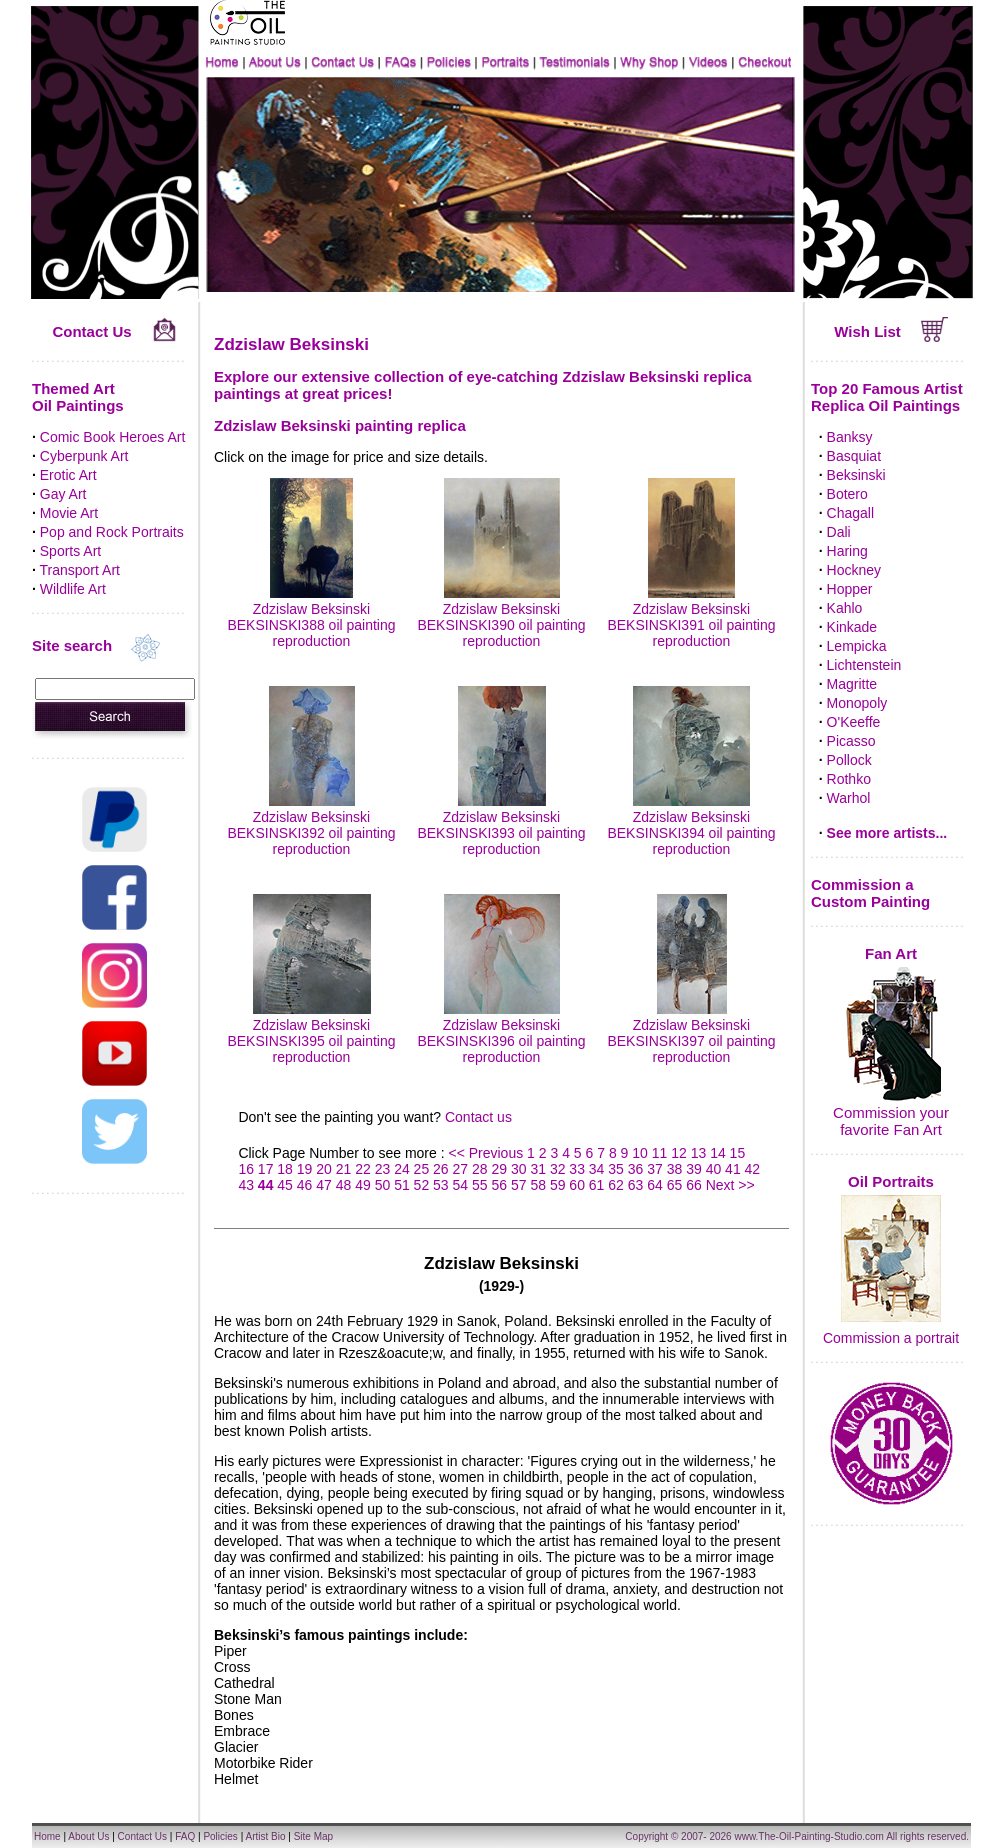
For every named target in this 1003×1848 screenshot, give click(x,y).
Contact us (478, 1117)
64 (655, 1185)
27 (461, 1169)
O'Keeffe (854, 722)
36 (636, 1169)
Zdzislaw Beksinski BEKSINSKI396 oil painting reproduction (501, 1033)
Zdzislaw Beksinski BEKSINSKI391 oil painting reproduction (691, 617)
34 (597, 1169)
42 (753, 1169)
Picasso (851, 741)
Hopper (850, 589)
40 (714, 1169)
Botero (847, 494)
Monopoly (857, 703)
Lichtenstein (864, 665)
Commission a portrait (891, 1338)
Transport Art (80, 570)
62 (616, 1185)
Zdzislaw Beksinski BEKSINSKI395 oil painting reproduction (311, 1033)
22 (363, 1169)
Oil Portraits (891, 1181)
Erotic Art (68, 475)
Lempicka (857, 646)
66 (694, 1185)
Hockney (854, 570)
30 (519, 1169)
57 (519, 1185)
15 (738, 1153)
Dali (839, 532)
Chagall (850, 513)
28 (480, 1169)
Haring (847, 551)
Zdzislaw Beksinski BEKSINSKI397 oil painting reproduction (691, 1033)
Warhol (849, 798)
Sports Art (70, 551)
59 (558, 1185)
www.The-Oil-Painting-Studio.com (809, 1836)
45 (285, 1185)
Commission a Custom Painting (870, 893)
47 (324, 1185)
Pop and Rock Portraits (112, 532)
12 (679, 1153)
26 (441, 1169)
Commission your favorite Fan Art (891, 1121)
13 (699, 1153)
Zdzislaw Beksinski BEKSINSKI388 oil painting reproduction (311, 617)
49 (363, 1185)
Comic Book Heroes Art (113, 437)
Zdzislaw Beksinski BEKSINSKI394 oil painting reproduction (691, 825)
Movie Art (69, 513)
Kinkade (852, 627)
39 (694, 1169)
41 (733, 1169)
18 (285, 1169)
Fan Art (891, 953)
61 (597, 1185)
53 (441, 1185)
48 (344, 1185)
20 (324, 1169)
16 (246, 1169)
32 (558, 1169)
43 (246, 1185)
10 (640, 1153)
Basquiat (854, 456)
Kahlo (845, 608)
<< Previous (487, 1153)
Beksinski (856, 475)
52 (422, 1185)
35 (616, 1169)
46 (305, 1185)
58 (538, 1185)
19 (305, 1169)
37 (655, 1169)
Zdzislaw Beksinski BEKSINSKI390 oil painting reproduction (501, 617)
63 (636, 1185)
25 (422, 1169)
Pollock (849, 760)
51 (402, 1185)
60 (577, 1185)
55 (480, 1185)
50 (383, 1185)
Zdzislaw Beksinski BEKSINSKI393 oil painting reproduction (501, 825)
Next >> (730, 1185)
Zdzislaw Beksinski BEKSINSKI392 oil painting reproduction (311, 825)
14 (718, 1153)
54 (461, 1185)
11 (660, 1153)
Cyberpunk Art (84, 456)
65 (675, 1185)
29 (499, 1169)
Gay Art (63, 494)
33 (577, 1169)
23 (383, 1169)
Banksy (850, 437)
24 (402, 1169)
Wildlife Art (73, 589)
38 (675, 1169)
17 (266, 1169)
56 (499, 1185)
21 (344, 1169)
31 (538, 1169)
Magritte (852, 684)
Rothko (849, 779)
